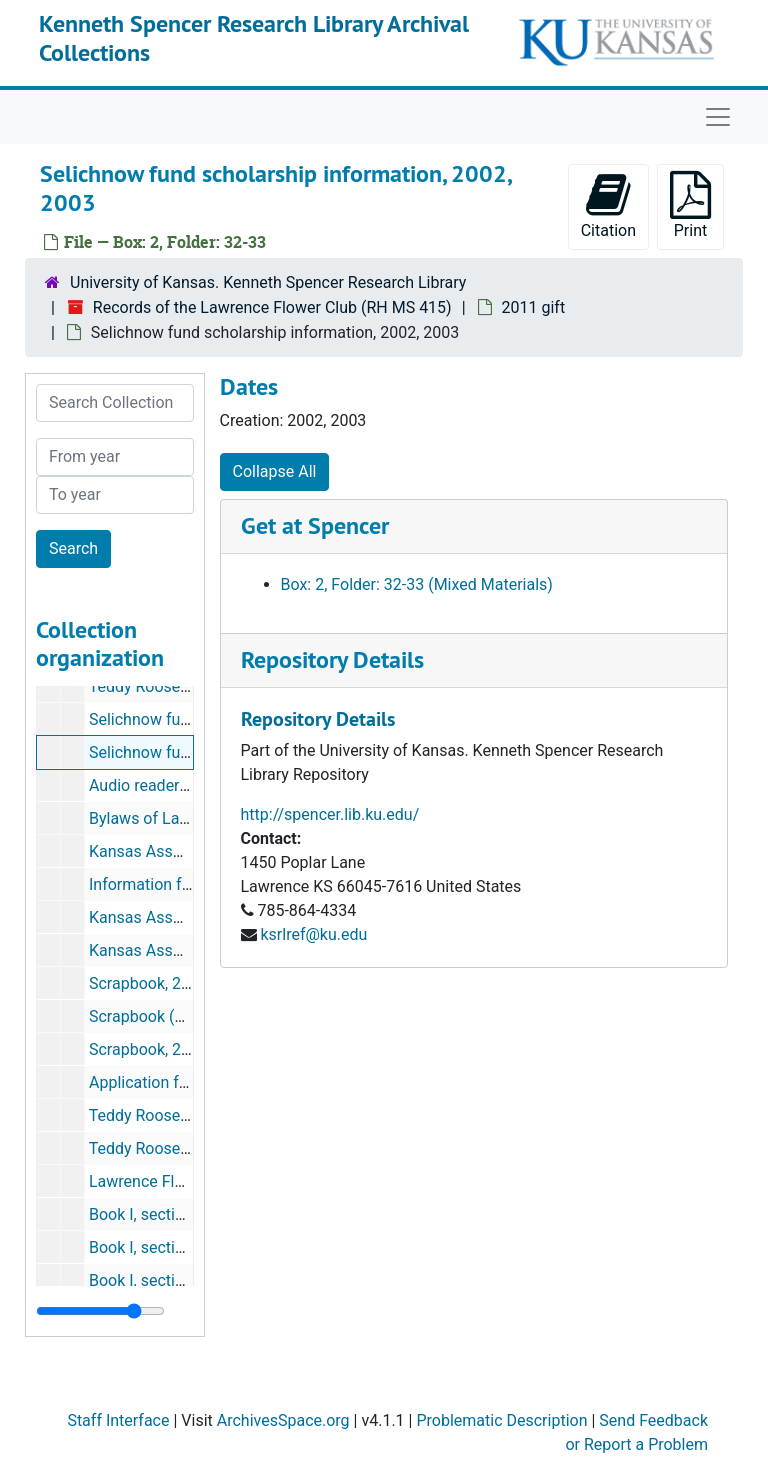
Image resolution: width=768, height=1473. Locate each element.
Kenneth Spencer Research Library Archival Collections (254, 38)
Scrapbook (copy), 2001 (173, 1016)
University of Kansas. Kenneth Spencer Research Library (268, 282)
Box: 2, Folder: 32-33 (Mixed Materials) (417, 584)
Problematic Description (501, 1420)
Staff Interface (118, 1420)
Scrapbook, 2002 (148, 983)
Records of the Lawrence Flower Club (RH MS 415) (272, 307)
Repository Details (332, 659)
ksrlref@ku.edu (313, 934)
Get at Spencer (315, 525)
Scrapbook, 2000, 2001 (170, 1049)
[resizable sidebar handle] (100, 1311)
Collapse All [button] (275, 471)
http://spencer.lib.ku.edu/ (330, 814)
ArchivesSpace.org (283, 1420)
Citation (608, 205)
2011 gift (534, 307)
